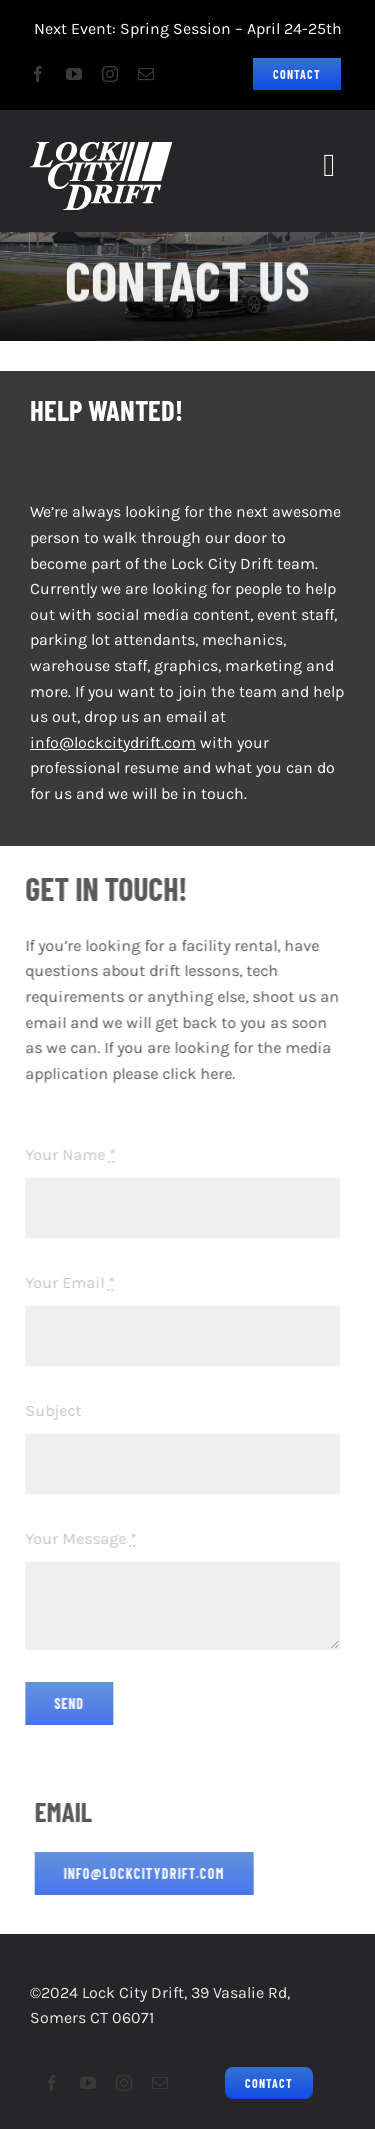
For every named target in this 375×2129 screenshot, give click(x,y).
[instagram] (110, 74)
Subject (49, 1410)
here (212, 1073)
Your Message (77, 1538)
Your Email (66, 1282)
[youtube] (74, 74)
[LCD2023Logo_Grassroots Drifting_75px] (101, 149)
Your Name (66, 1154)
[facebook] (38, 74)
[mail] (146, 74)
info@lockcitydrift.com (113, 742)
